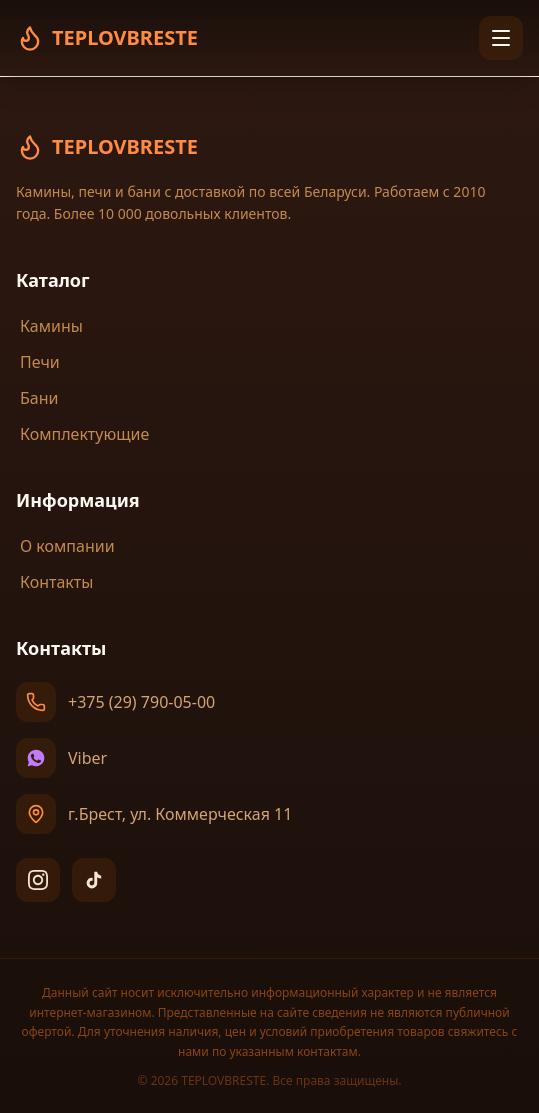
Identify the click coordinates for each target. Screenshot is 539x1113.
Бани (37, 398)
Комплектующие (82, 434)
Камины (49, 326)
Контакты (54, 582)
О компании (65, 546)
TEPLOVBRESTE (107, 147)
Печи (38, 362)
